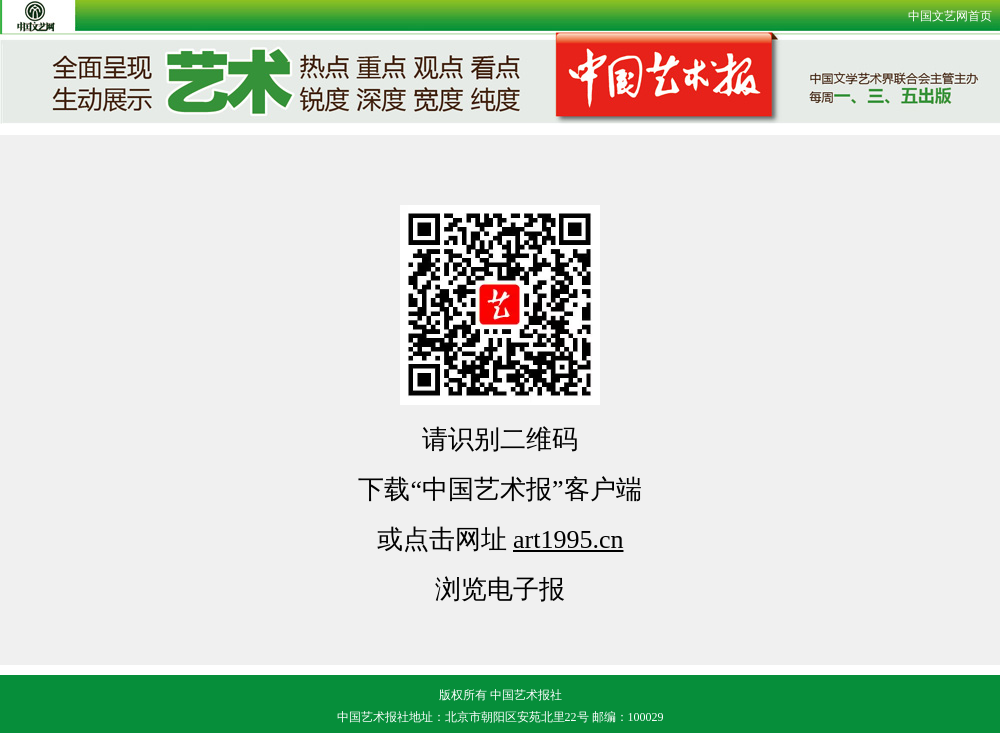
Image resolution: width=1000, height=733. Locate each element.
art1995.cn (568, 539)
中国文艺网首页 (950, 16)
